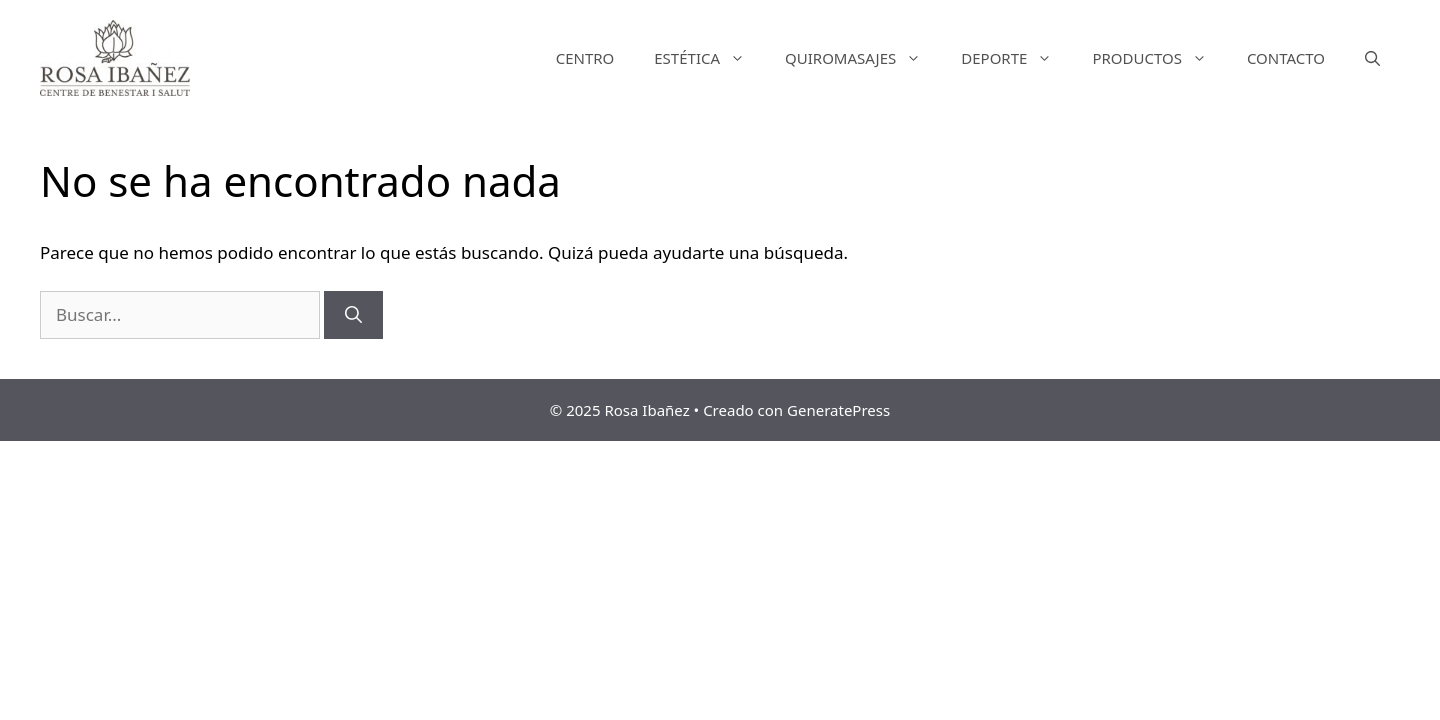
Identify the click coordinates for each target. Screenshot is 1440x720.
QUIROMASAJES (863, 58)
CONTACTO (1286, 58)
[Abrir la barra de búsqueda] (1372, 58)
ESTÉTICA (709, 58)
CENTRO (585, 58)
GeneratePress (838, 410)
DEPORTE (1016, 58)
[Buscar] (353, 315)
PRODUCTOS (1159, 58)
